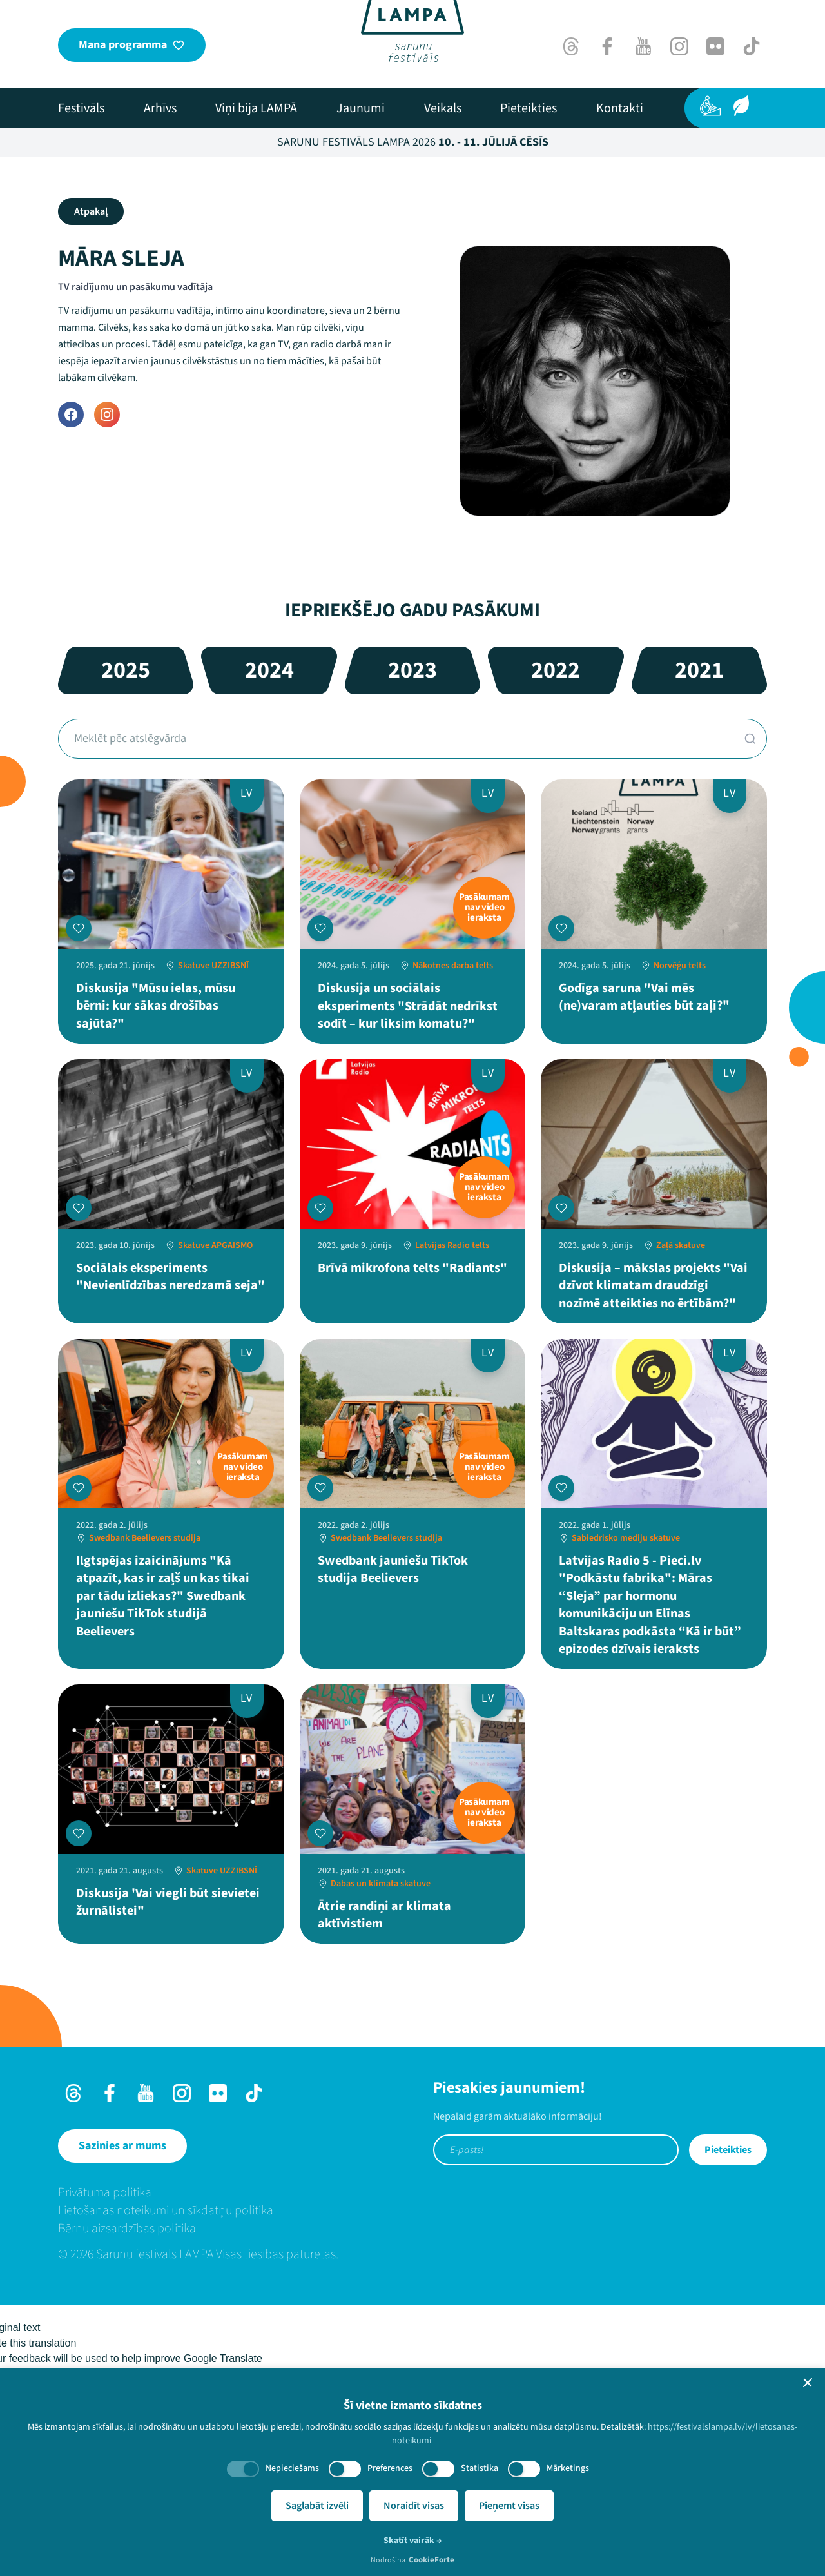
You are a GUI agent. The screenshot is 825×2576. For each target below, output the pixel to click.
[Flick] (715, 46)
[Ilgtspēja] (741, 105)
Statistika (479, 2468)
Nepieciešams (292, 2468)
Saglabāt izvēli (317, 2506)
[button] (807, 2382)
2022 (555, 670)
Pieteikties (728, 2150)
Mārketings (568, 2468)
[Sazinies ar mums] (122, 2146)
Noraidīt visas (413, 2506)
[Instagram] (679, 46)
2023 (412, 670)
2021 (699, 670)
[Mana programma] (132, 45)
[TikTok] (751, 46)
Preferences (389, 2468)
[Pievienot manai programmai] (79, 928)
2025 (125, 670)
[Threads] (571, 46)
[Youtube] (643, 46)
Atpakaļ (91, 211)
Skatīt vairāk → (412, 2540)
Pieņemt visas (509, 2506)
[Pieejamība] (710, 105)
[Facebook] (607, 46)
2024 (269, 670)
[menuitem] (81, 108)
